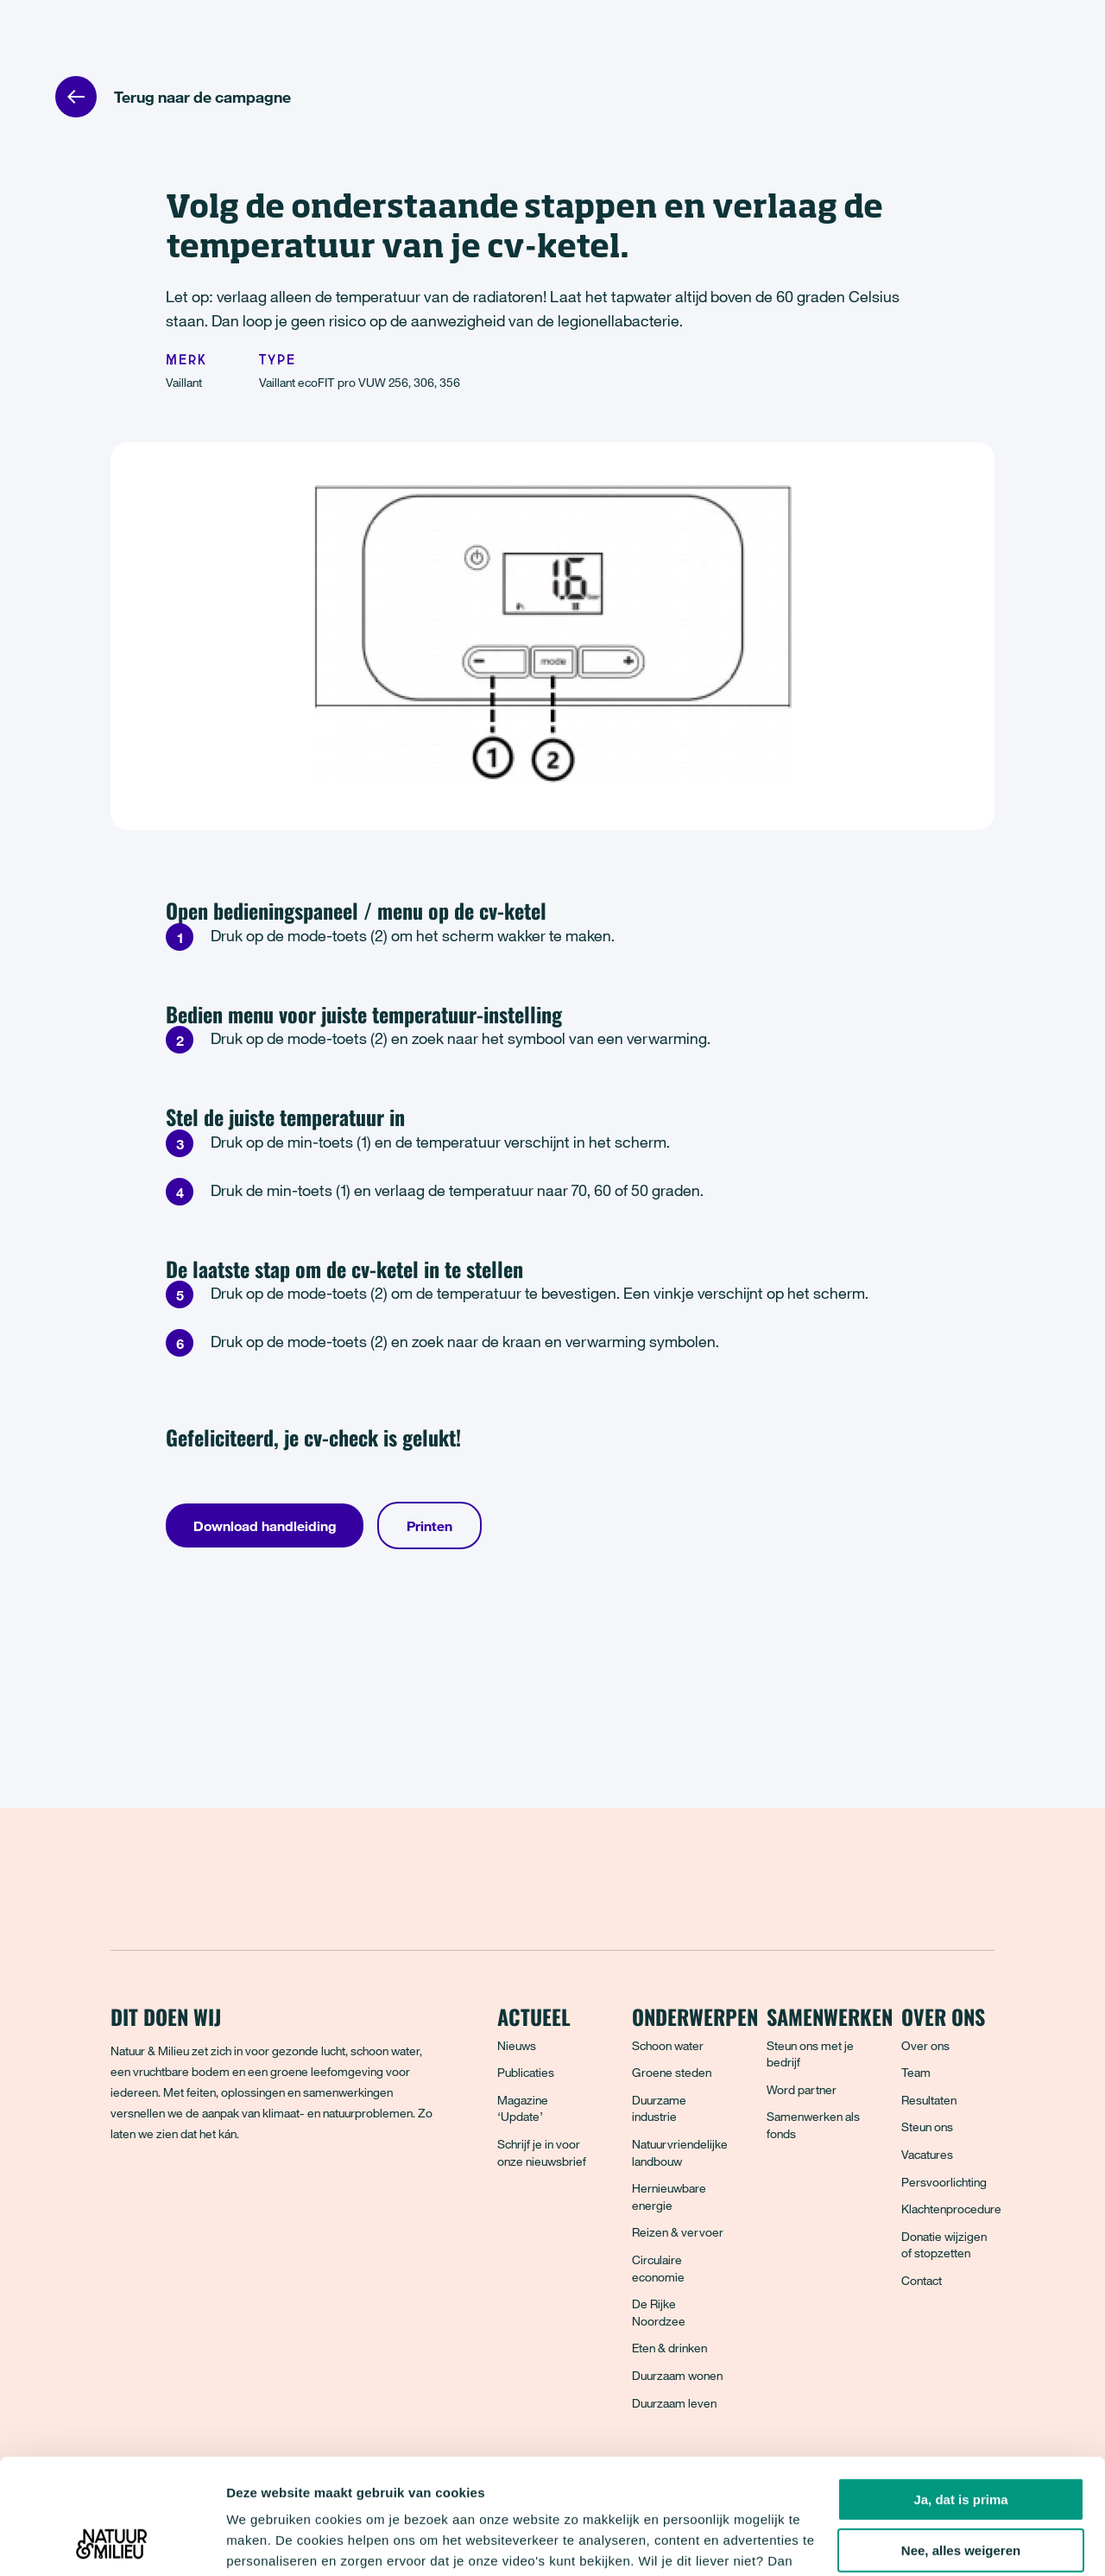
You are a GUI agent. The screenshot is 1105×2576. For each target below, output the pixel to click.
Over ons (925, 2045)
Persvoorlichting (944, 2181)
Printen (429, 1526)
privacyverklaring (572, 2494)
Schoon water (668, 2045)
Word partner (802, 2089)
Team (916, 2072)
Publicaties (525, 2072)
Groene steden (671, 2072)
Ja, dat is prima (960, 2391)
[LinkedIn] (239, 2196)
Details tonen (267, 2542)
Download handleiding (264, 1526)
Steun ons (927, 2126)
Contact (921, 2280)
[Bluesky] (163, 2196)
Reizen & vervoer (677, 2232)
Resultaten (929, 2099)
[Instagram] (201, 2196)
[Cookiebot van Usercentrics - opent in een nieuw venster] (111, 2542)
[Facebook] (125, 2196)
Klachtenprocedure (951, 2208)
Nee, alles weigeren (960, 2442)
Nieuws (516, 2045)
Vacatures (927, 2154)
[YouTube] (277, 2196)
